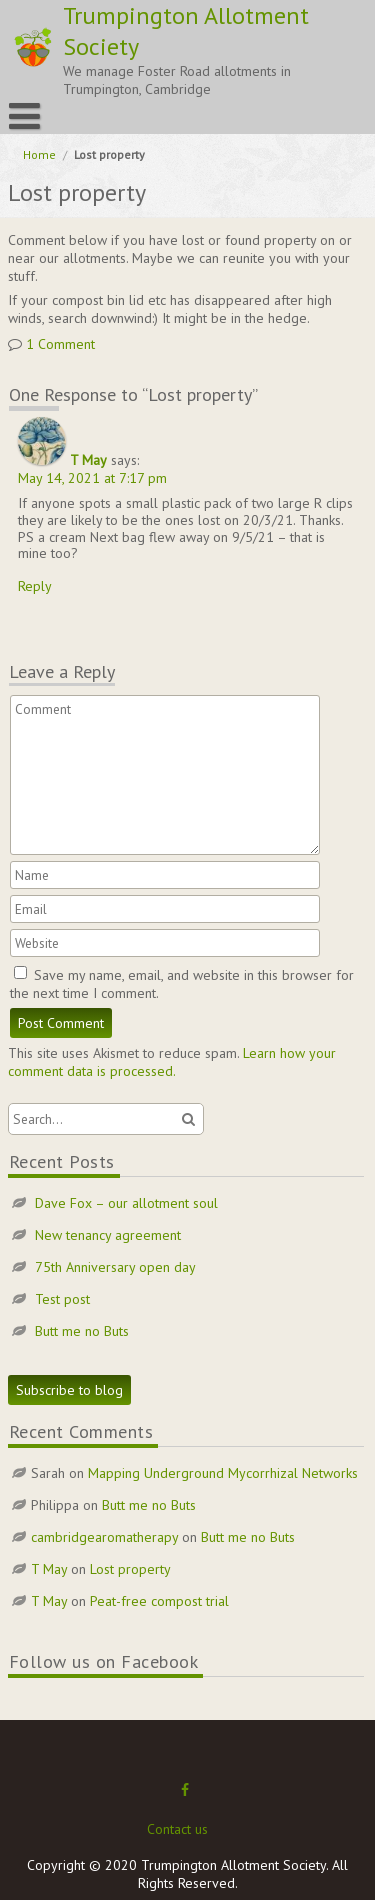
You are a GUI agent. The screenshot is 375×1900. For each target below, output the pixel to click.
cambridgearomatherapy (104, 1537)
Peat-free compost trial (159, 1601)
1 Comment (60, 344)
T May (88, 460)
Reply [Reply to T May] (35, 586)
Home (39, 154)
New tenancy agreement (108, 1235)
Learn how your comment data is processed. (172, 1062)
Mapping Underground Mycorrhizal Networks (223, 1473)
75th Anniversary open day (115, 1267)
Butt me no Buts (82, 1331)
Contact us (177, 1829)
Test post (62, 1299)
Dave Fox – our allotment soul (126, 1203)
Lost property (130, 1569)
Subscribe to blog (69, 1390)
